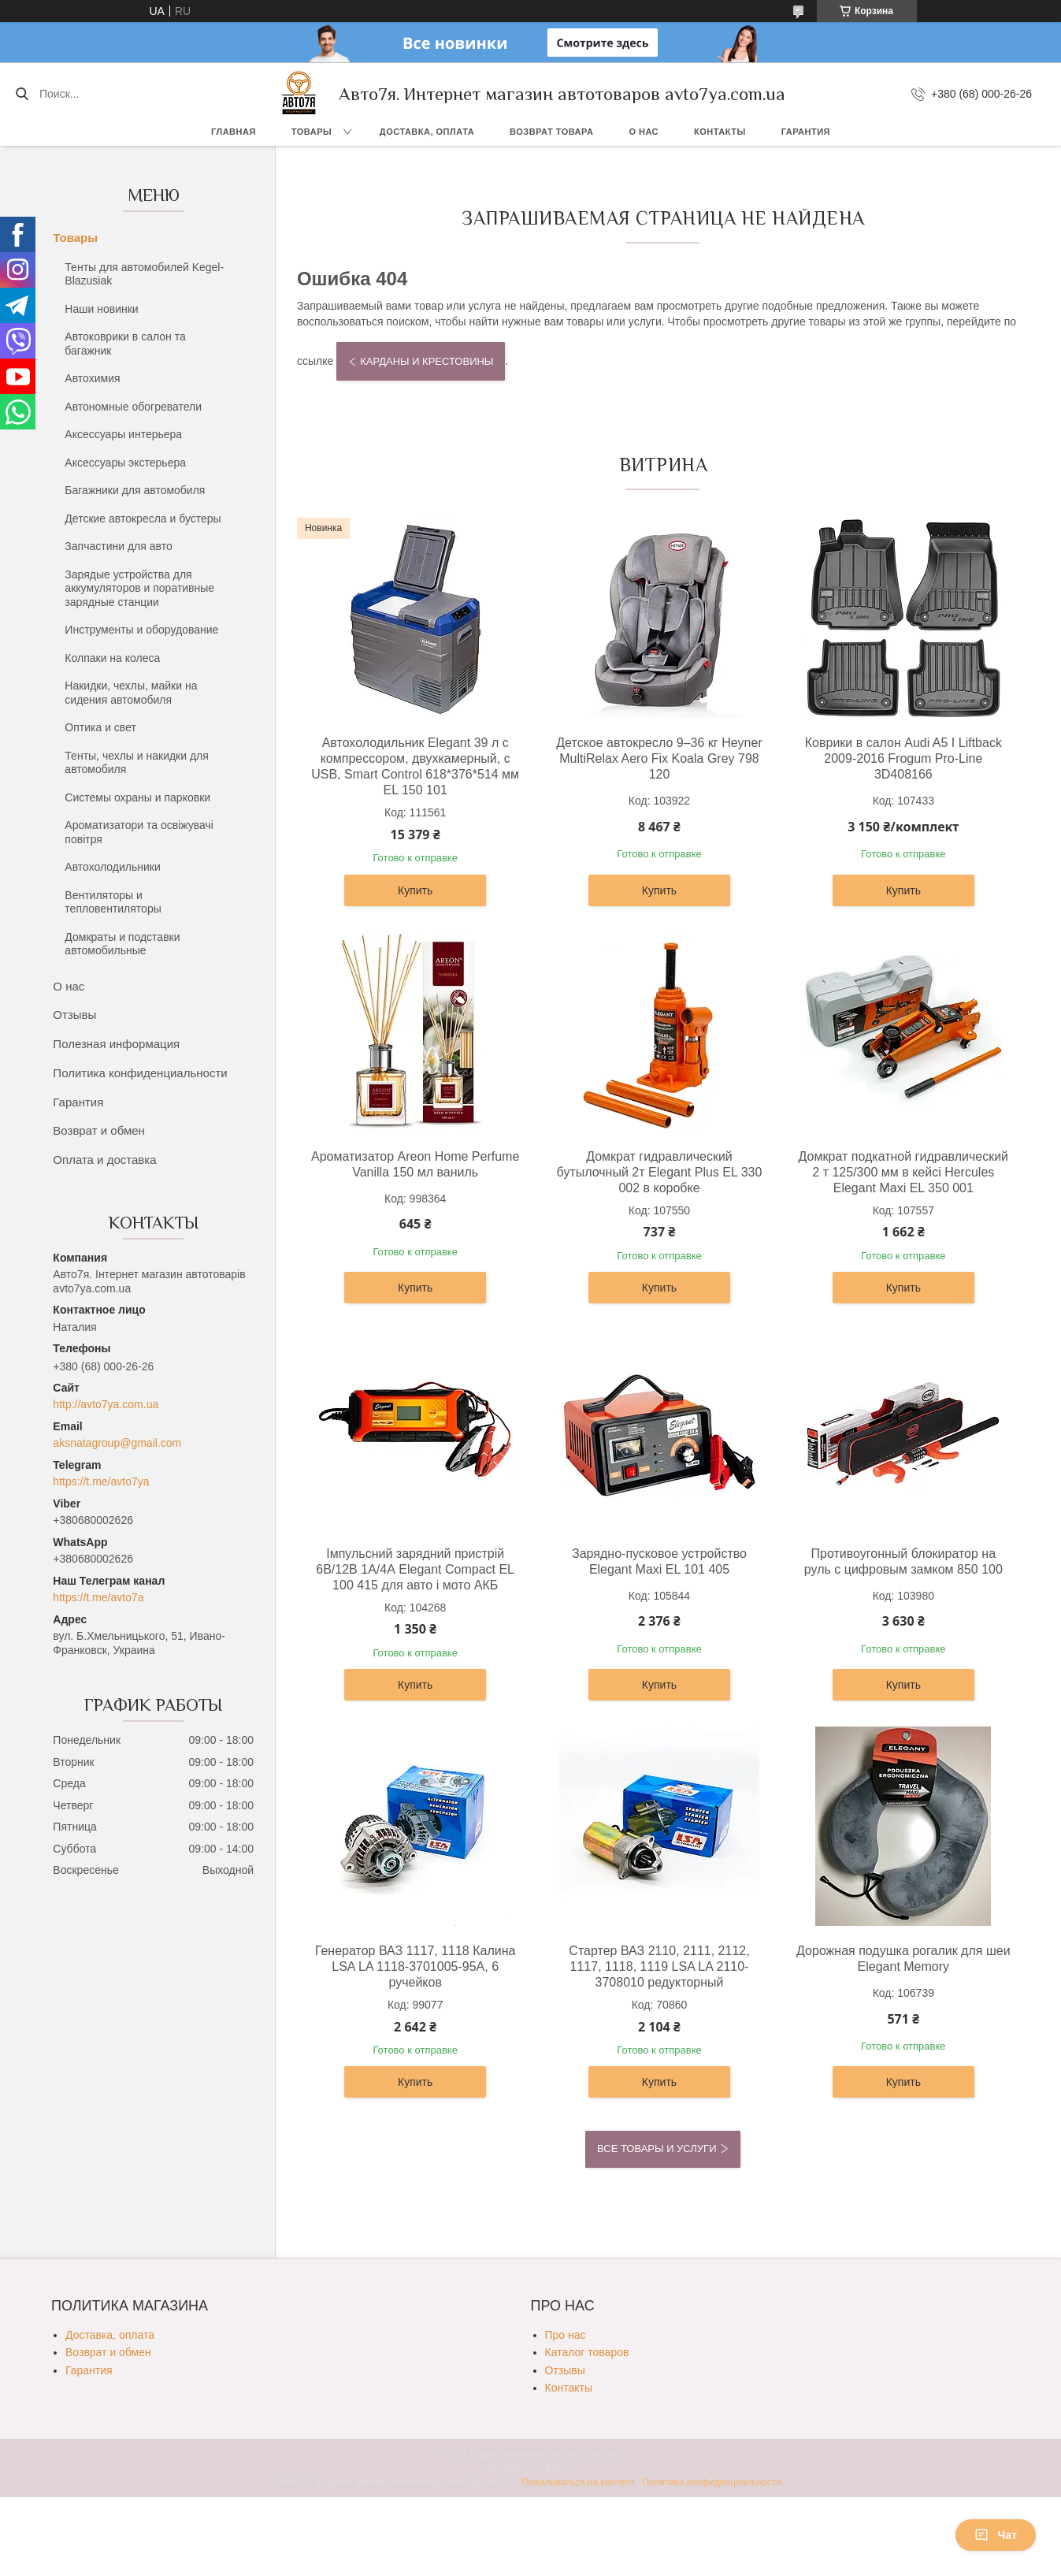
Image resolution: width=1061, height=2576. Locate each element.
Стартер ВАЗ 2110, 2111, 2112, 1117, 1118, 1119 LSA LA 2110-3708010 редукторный (659, 1966)
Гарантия (805, 131)
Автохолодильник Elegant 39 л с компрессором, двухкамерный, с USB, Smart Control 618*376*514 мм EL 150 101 (415, 766)
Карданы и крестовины (426, 361)
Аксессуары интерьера (123, 434)
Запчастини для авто (118, 546)
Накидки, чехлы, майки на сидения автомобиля (131, 692)
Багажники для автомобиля (135, 490)
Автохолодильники (112, 867)
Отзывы (74, 1014)
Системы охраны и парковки (137, 797)
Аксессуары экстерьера (125, 462)
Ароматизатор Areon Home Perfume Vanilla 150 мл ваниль (415, 1164)
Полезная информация (116, 1043)
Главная (233, 131)
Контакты (720, 131)
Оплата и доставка (104, 1159)
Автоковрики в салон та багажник (125, 343)
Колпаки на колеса (112, 658)
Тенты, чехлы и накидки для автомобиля (137, 762)
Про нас (565, 2335)
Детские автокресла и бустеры (143, 518)
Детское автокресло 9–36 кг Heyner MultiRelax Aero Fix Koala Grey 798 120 (659, 758)
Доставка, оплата (427, 131)
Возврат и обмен (99, 1130)
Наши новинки (101, 309)
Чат (995, 2535)
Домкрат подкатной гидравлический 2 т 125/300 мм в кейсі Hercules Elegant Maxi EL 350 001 (903, 1172)
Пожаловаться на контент (577, 2482)
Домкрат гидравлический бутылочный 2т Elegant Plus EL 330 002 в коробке (659, 1172)
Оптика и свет (100, 727)
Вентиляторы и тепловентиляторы (113, 902)
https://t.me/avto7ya (101, 1481)
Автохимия (92, 378)
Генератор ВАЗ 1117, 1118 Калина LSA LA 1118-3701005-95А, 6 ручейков (415, 1966)
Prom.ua (597, 2453)
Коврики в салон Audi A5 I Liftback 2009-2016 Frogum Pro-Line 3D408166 (903, 758)
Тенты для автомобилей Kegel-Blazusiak (144, 274)
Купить (415, 890)
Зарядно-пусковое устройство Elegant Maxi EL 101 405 (659, 1561)
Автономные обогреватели (133, 406)
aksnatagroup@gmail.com (117, 1443)
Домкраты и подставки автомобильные (122, 944)
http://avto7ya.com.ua (105, 1404)
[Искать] (21, 94)
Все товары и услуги (656, 2148)
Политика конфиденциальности (140, 1073)
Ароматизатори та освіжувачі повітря (139, 832)
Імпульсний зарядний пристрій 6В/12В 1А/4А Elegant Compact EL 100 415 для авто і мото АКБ (415, 1569)
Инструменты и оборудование (141, 629)
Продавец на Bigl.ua (531, 2468)
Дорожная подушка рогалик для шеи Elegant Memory (903, 1958)
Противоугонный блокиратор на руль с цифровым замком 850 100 (903, 1561)
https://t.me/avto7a (98, 1597)
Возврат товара (551, 131)
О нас (643, 131)
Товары (311, 131)
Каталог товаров (587, 2352)
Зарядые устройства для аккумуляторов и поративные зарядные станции (139, 588)
